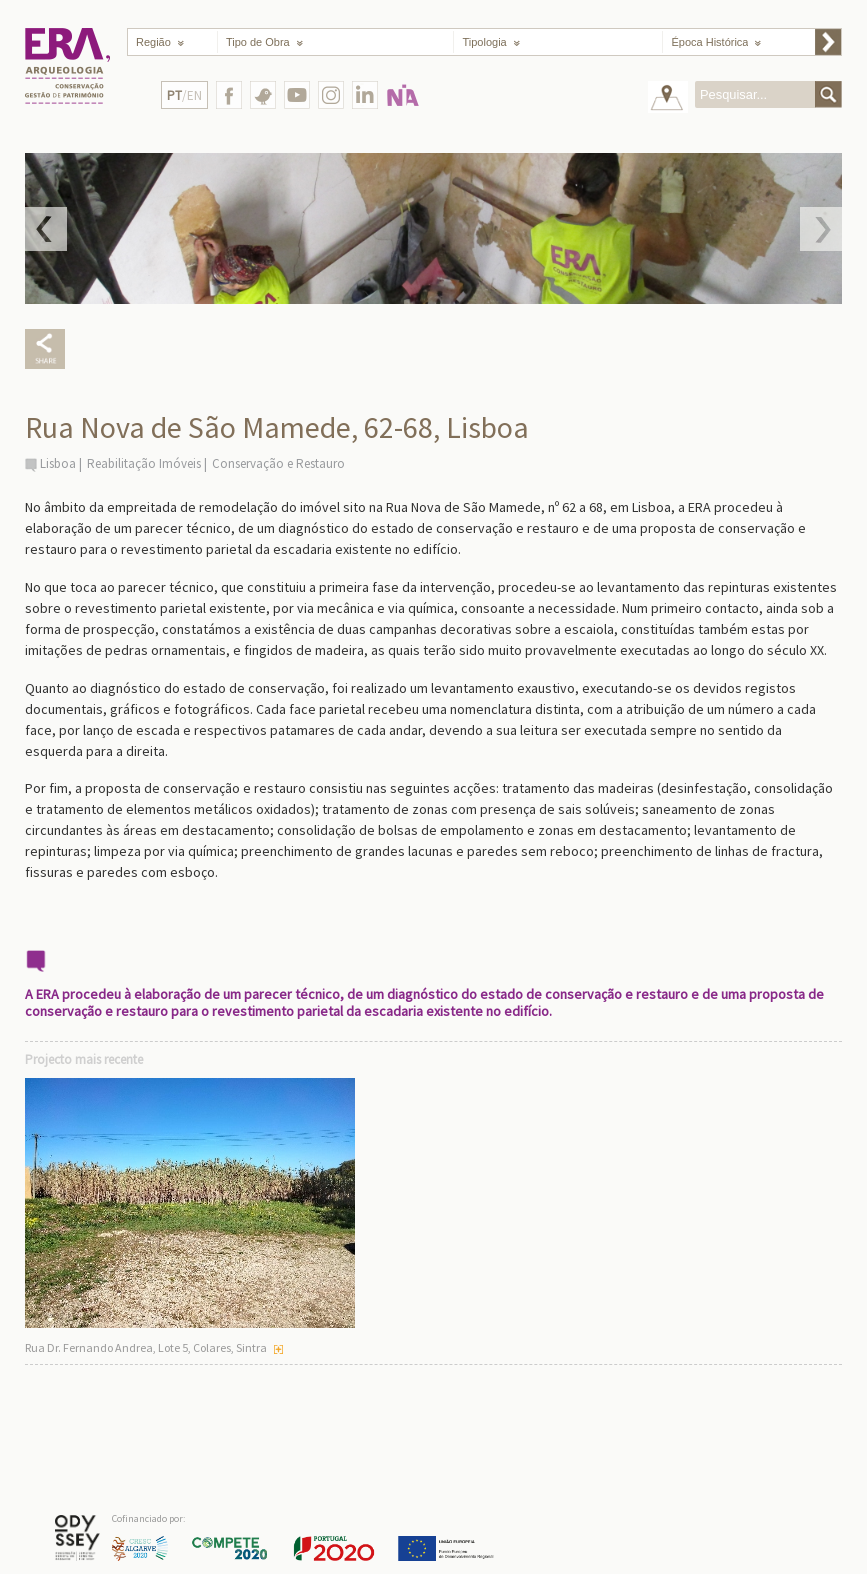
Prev (46, 229)
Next (821, 229)
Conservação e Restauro (278, 463)
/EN (184, 95)
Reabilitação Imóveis (144, 463)
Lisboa (58, 463)
